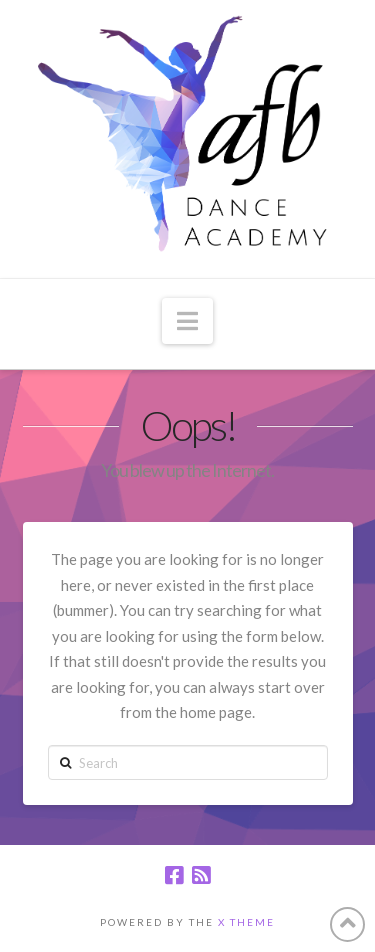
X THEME (246, 922)
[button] (187, 321)
